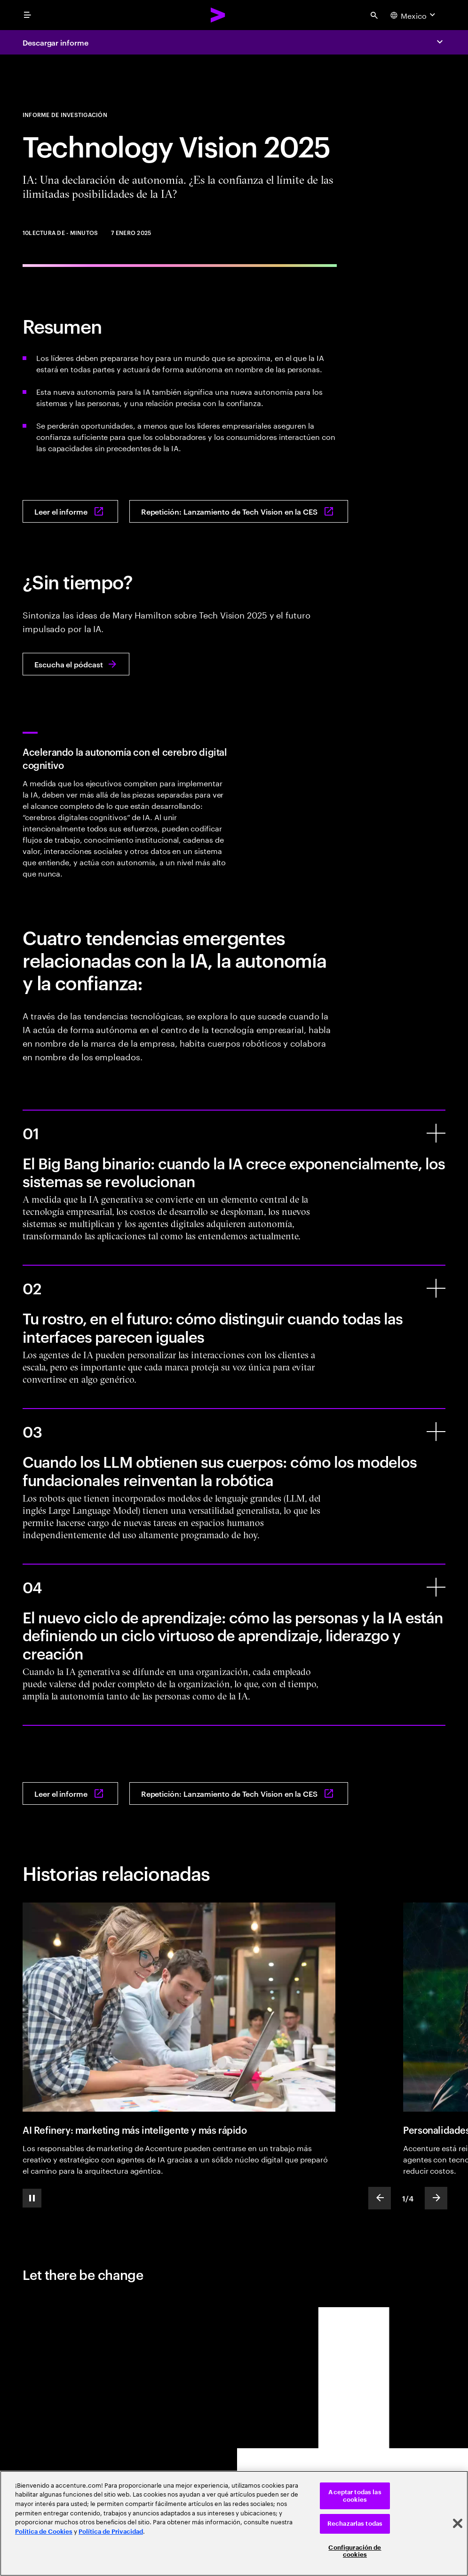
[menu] (27, 15)
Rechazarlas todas (354, 2524)
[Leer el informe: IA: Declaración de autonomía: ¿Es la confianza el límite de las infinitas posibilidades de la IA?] (70, 511)
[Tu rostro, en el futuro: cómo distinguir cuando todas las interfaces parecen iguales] (436, 1288)
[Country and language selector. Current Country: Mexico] (414, 15)
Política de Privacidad (111, 2532)
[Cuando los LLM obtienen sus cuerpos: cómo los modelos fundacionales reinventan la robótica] (436, 1431)
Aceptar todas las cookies (354, 2496)
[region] (234, 2523)
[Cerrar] (457, 2523)
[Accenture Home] (218, 15)
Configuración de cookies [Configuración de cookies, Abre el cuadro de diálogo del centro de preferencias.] (354, 2551)
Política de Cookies (43, 2532)
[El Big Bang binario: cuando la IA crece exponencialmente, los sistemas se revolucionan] (436, 1133)
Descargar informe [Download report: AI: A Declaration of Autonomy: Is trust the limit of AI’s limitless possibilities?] (55, 42)
